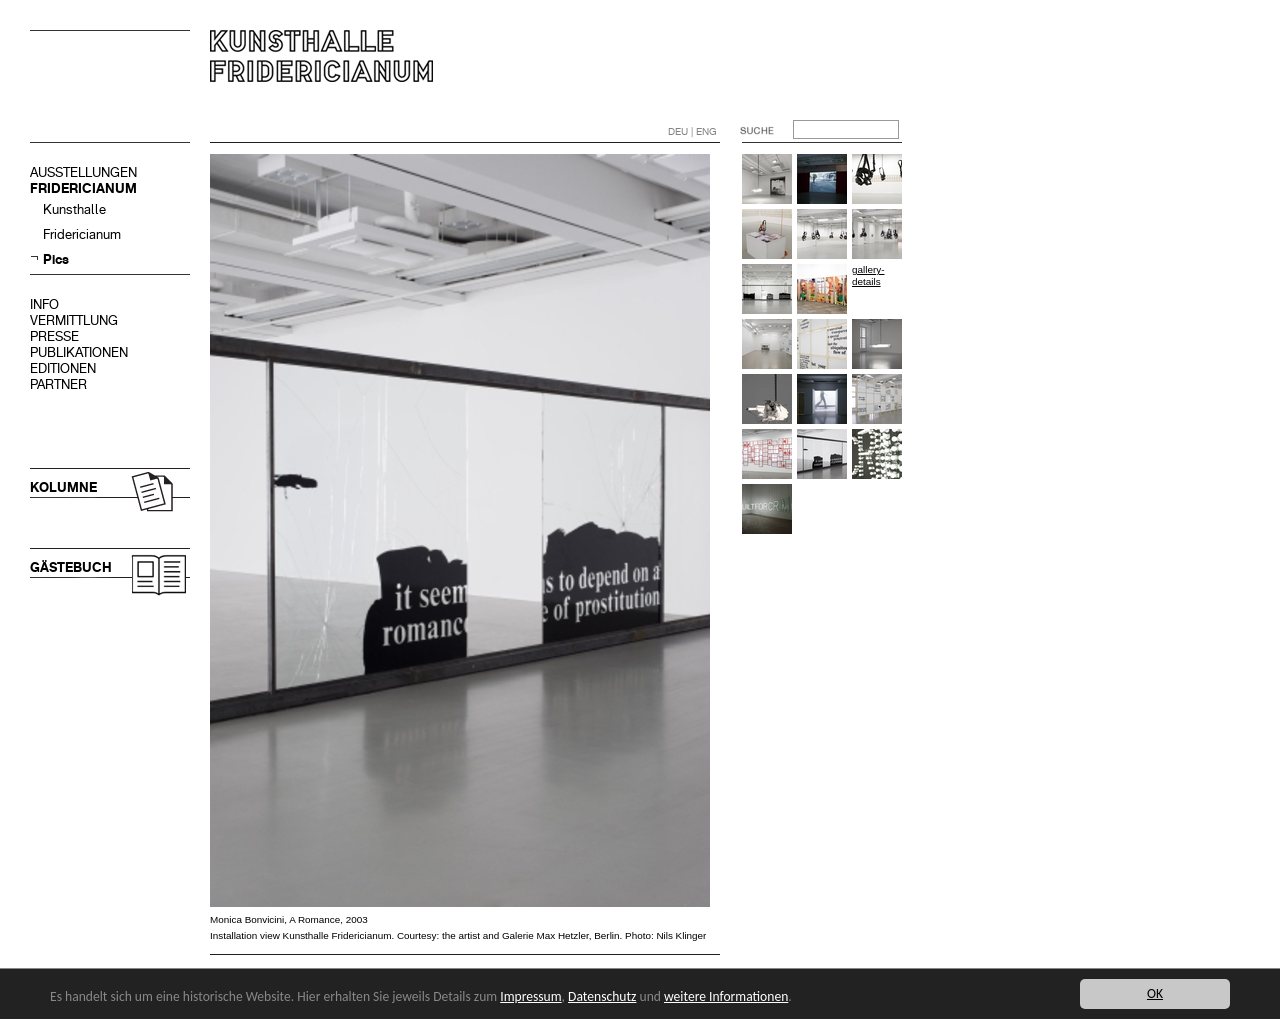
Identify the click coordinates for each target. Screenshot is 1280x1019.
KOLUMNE (63, 487)
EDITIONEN (63, 368)
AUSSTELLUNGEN (83, 172)
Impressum (530, 996)
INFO (44, 304)
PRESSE (54, 336)
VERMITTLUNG (74, 320)
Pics (56, 259)
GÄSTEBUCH (71, 567)
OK (1155, 993)
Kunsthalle (74, 209)
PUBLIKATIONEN (79, 352)
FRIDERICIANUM (83, 188)
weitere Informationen (726, 996)
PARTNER (58, 384)
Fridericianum (82, 234)
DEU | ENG (692, 131)
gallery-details (868, 275)
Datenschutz (602, 996)
